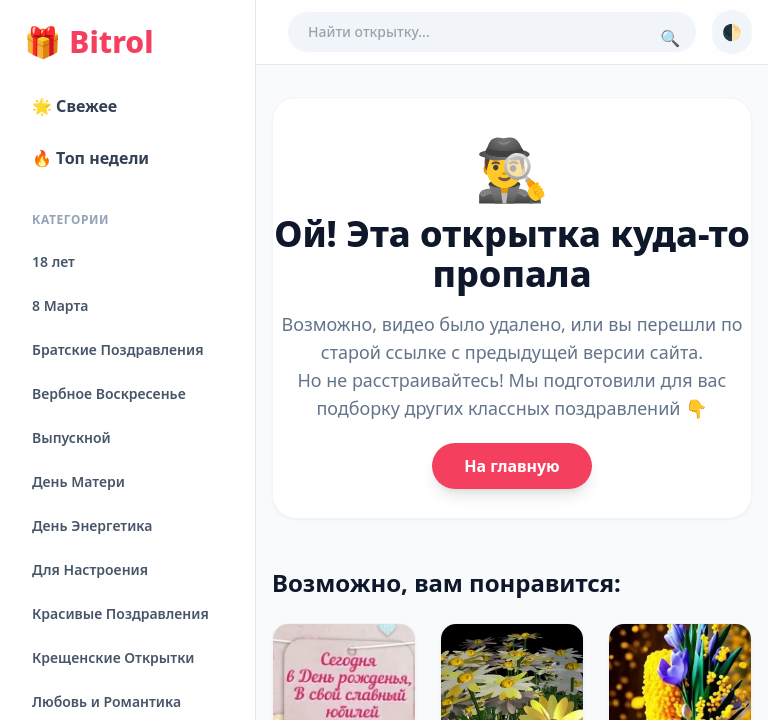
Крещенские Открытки (113, 657)
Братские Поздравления (117, 349)
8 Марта (60, 305)
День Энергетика (92, 525)
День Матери (78, 481)
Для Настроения (90, 569)
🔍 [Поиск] (670, 38)
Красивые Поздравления (120, 613)
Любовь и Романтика (106, 701)
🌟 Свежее (74, 106)
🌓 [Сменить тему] (732, 32)
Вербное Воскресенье (109, 393)
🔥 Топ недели (90, 158)
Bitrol (88, 42)
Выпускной (71, 437)
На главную (511, 466)
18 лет (53, 261)
